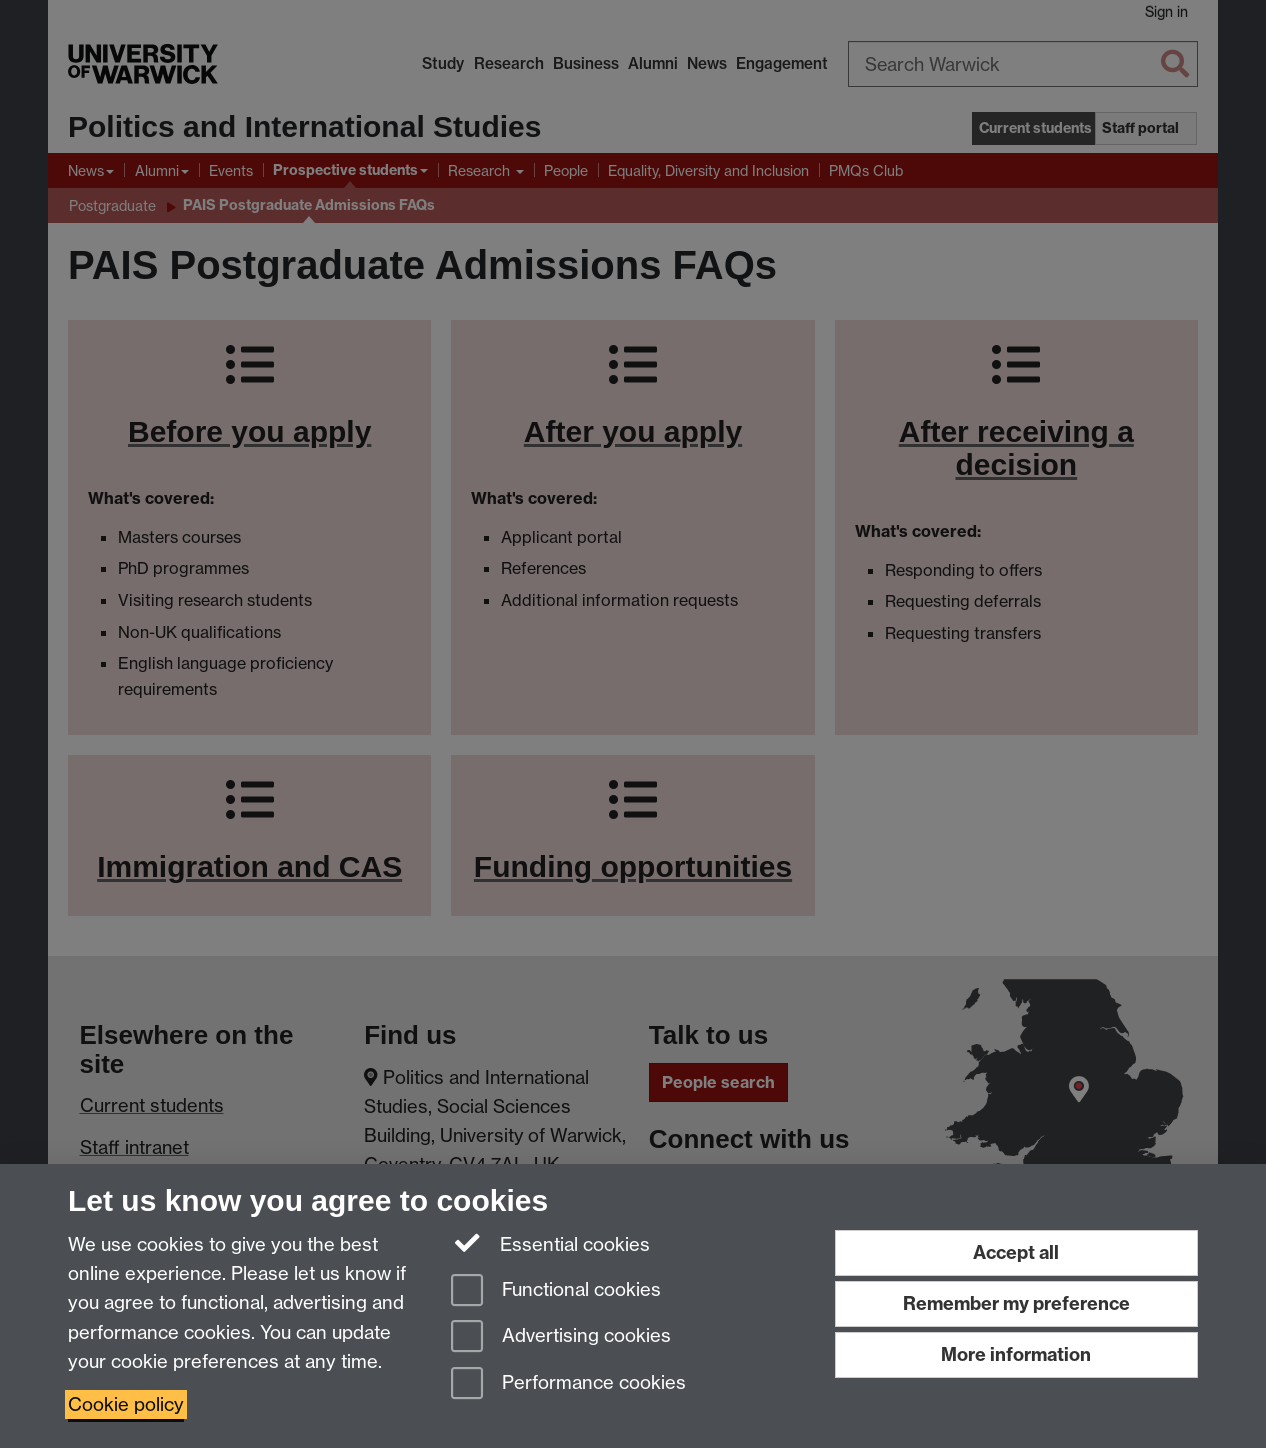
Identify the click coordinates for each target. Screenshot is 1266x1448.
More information (1016, 1354)
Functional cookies (556, 1291)
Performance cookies (568, 1384)
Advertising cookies (561, 1337)
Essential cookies (550, 1243)
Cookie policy (126, 1404)
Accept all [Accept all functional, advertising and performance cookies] (1016, 1252)
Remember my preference (1016, 1303)
